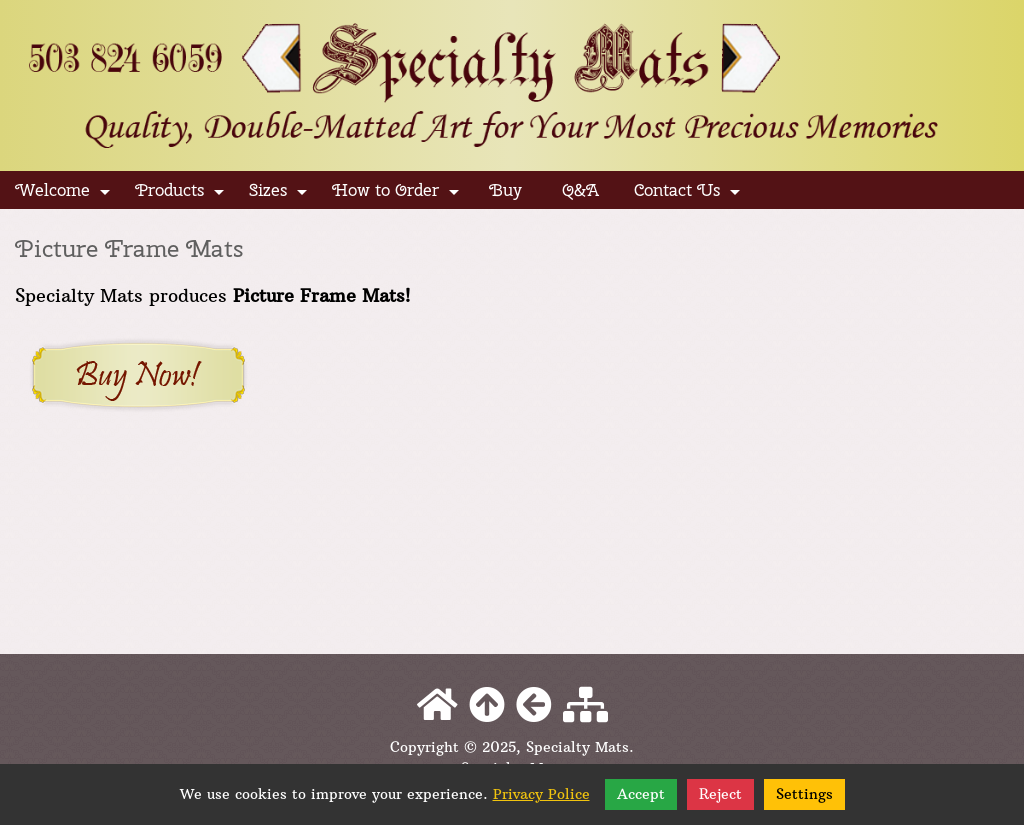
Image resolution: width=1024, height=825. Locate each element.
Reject (720, 794)
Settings (804, 794)
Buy (505, 190)
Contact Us (688, 194)
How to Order (397, 194)
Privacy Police (541, 794)
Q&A (580, 190)
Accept (641, 794)
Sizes (279, 194)
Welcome (64, 194)
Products (181, 194)
